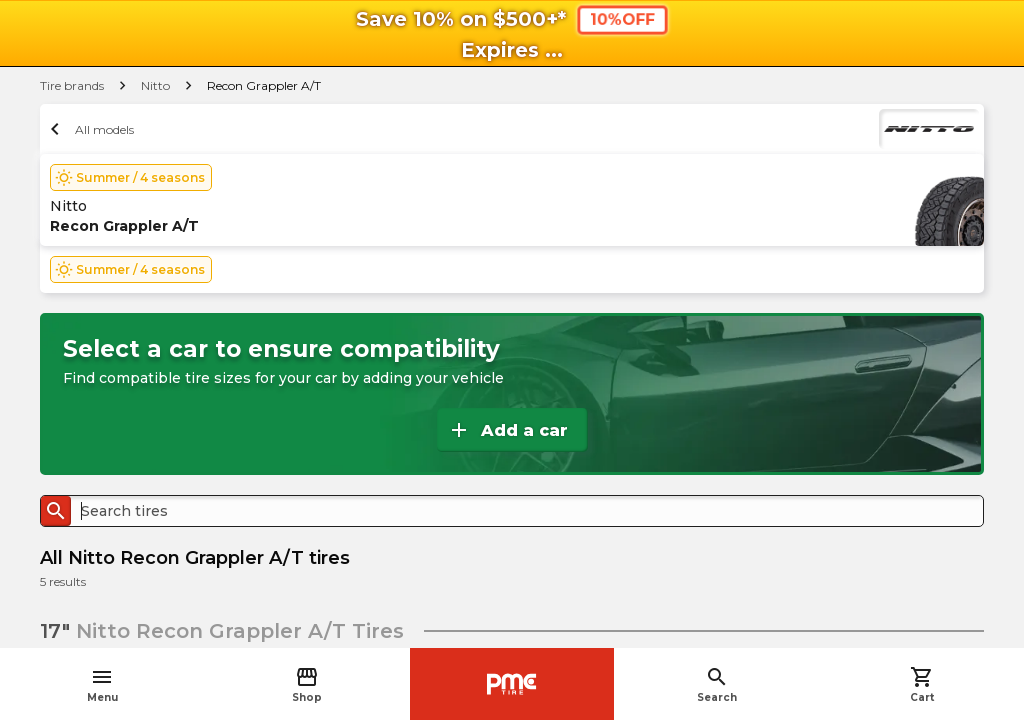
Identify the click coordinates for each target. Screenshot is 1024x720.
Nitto (155, 85)
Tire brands (72, 85)
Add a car (507, 430)
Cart (922, 684)
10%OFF (621, 19)
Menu (102, 684)
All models (89, 129)
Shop (307, 684)
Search (717, 684)
